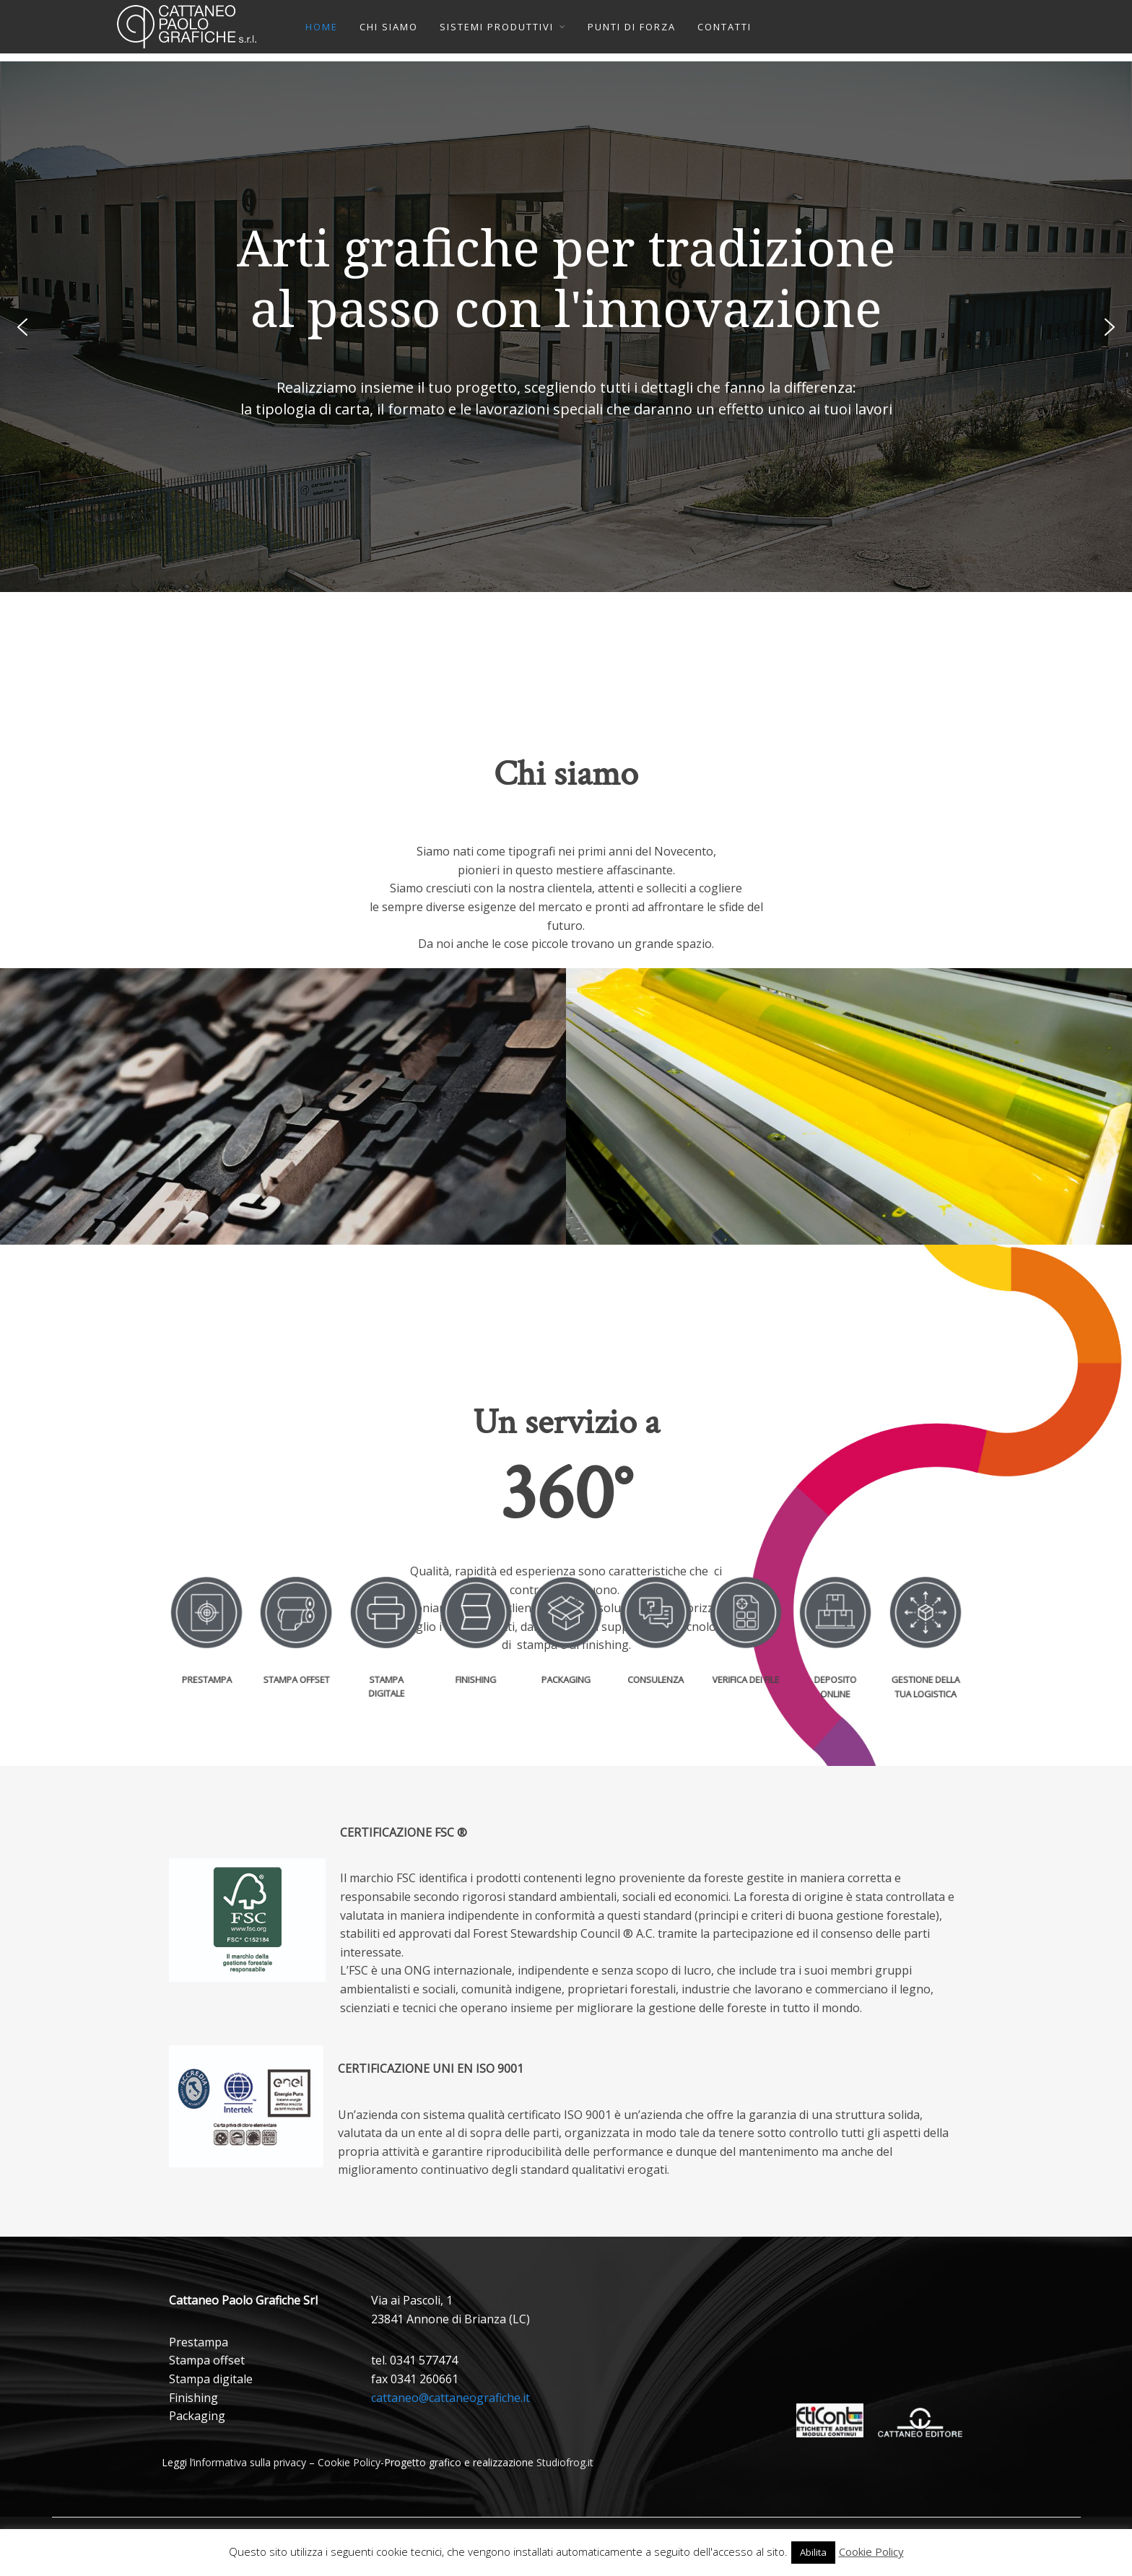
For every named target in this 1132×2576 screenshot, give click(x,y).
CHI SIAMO (389, 26)
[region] (566, 326)
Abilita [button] (813, 2552)
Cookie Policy (349, 2462)
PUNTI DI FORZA (632, 26)
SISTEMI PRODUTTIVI (497, 26)
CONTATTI (724, 26)
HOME (321, 26)
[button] (22, 327)
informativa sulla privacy (249, 2462)
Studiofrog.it (564, 2462)
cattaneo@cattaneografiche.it (450, 2398)
